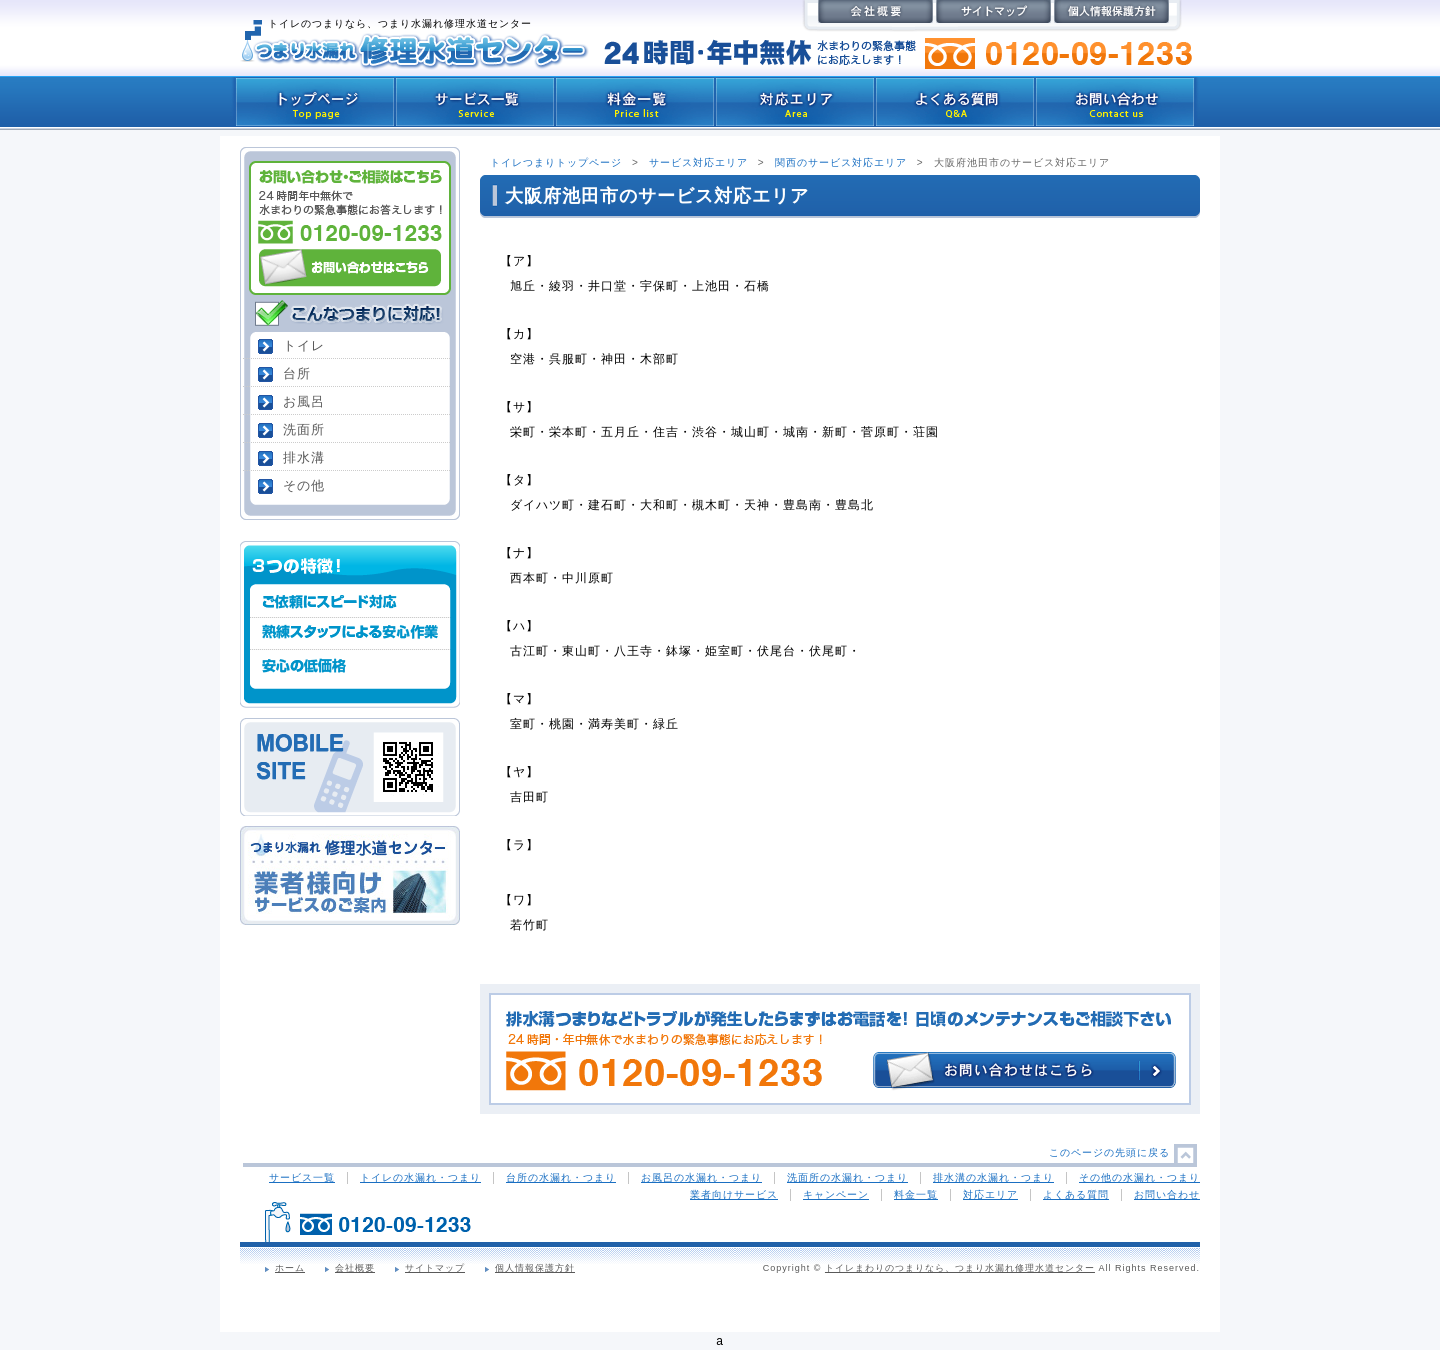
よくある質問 (1076, 1194)
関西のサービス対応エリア (841, 162)
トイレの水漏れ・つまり (420, 1177)
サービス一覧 (302, 1177)
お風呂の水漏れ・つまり (701, 1177)
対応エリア (990, 1194)
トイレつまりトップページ (556, 162)
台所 (297, 373)
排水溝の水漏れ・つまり (993, 1177)
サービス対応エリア (698, 162)
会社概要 (355, 1268)
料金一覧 (916, 1194)
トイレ (304, 345)
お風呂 (304, 401)
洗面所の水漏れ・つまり (847, 1177)
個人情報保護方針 (535, 1268)
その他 (304, 485)
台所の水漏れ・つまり (561, 1177)
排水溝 (304, 457)
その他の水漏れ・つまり (1139, 1177)
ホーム (290, 1268)
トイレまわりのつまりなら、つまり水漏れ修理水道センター (960, 1268)
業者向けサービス (734, 1194)
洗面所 (304, 429)
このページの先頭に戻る (1109, 1152)
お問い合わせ (1167, 1194)
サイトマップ (435, 1268)
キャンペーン (836, 1194)
